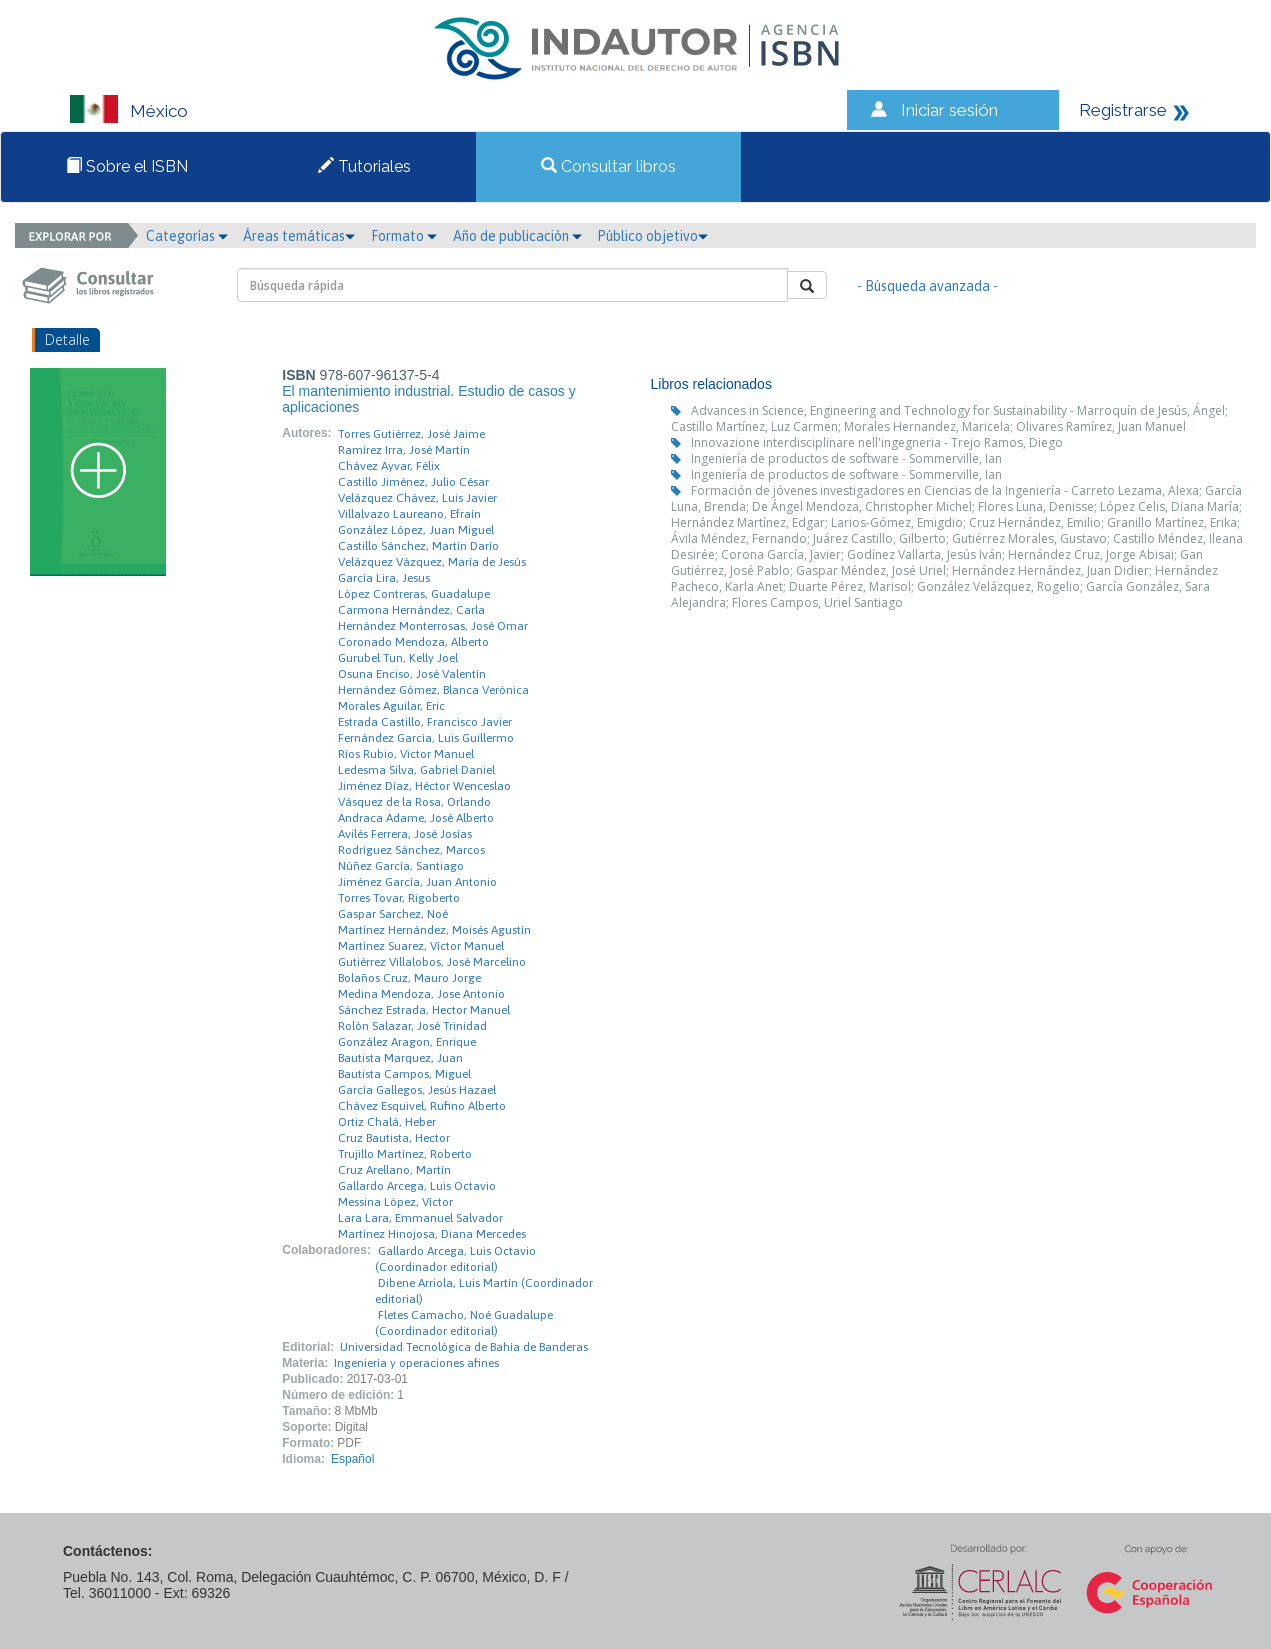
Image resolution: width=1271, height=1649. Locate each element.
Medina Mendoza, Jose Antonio (421, 994)
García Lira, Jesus (384, 578)
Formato (404, 236)
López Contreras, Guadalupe (414, 594)
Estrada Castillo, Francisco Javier (425, 722)
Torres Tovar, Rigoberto (399, 898)
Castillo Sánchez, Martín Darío (418, 546)
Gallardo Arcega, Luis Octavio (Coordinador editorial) (455, 1259)
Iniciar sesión (949, 110)
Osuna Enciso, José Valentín (412, 674)
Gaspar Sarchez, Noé (393, 914)
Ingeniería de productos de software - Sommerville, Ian (846, 458)
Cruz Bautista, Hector (394, 1138)
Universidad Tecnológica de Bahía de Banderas (464, 1347)
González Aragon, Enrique (407, 1042)
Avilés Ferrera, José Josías (405, 834)
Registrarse (1123, 110)
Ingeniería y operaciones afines (416, 1363)
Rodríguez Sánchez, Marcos (411, 850)
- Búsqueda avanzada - (927, 286)
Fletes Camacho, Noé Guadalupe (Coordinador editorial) (464, 1323)
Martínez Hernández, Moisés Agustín (434, 930)
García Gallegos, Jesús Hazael (417, 1090)
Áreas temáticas (299, 236)
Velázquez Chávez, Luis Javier (417, 498)
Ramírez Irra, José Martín (404, 450)
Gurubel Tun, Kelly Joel (398, 658)
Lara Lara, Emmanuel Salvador (420, 1218)
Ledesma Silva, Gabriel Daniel (416, 770)
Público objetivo (652, 236)
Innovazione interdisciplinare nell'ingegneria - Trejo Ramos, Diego (877, 442)
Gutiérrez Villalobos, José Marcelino (432, 962)
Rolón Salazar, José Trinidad (412, 1026)
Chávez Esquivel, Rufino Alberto (422, 1106)
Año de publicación (517, 236)
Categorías (187, 236)
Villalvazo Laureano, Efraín (409, 514)
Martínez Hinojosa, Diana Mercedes (432, 1234)
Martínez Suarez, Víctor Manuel (421, 946)
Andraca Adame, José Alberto (416, 818)
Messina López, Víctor (395, 1202)
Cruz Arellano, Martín (394, 1170)
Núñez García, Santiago (401, 866)
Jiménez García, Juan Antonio (417, 882)
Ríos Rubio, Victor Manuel (406, 754)
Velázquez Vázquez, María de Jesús (432, 562)
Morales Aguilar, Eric (391, 706)
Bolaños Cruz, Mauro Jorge (409, 978)
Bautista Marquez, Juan (400, 1058)
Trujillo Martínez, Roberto (405, 1154)
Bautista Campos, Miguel (404, 1074)
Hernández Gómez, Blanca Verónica (433, 690)
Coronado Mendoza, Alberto (413, 642)
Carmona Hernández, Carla (411, 610)
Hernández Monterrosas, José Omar (433, 626)
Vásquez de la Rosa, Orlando (414, 802)
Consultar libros (608, 166)
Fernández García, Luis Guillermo (426, 738)
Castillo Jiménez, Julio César (413, 482)
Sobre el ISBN (127, 166)
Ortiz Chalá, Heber (387, 1122)
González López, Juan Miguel (416, 530)
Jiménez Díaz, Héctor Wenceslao (424, 786)
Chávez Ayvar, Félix (389, 466)
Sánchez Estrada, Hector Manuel (424, 1010)
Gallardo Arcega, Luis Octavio (417, 1186)
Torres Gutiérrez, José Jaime (411, 434)
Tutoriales (364, 166)
